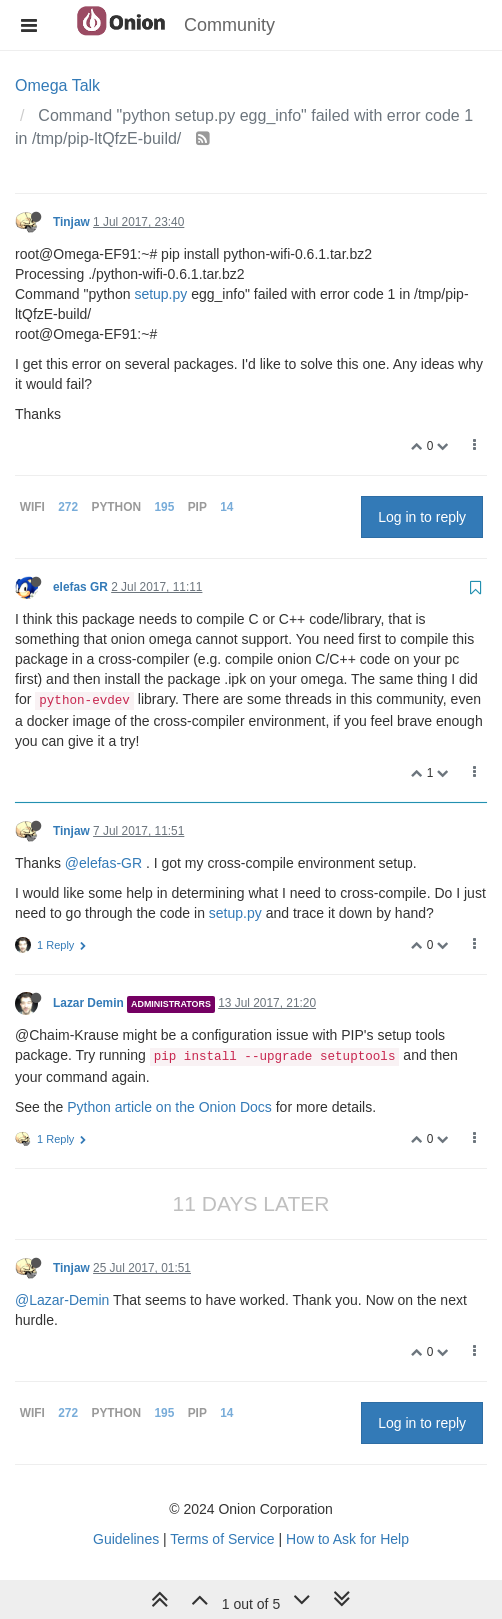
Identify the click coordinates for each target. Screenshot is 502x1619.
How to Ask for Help (347, 1539)
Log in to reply (422, 517)
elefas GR (80, 587)
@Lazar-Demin (62, 1300)
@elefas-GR (103, 863)
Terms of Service (222, 1539)
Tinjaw (71, 222)
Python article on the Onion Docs (169, 1107)
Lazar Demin (88, 1003)
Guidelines (126, 1539)
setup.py (160, 294)
